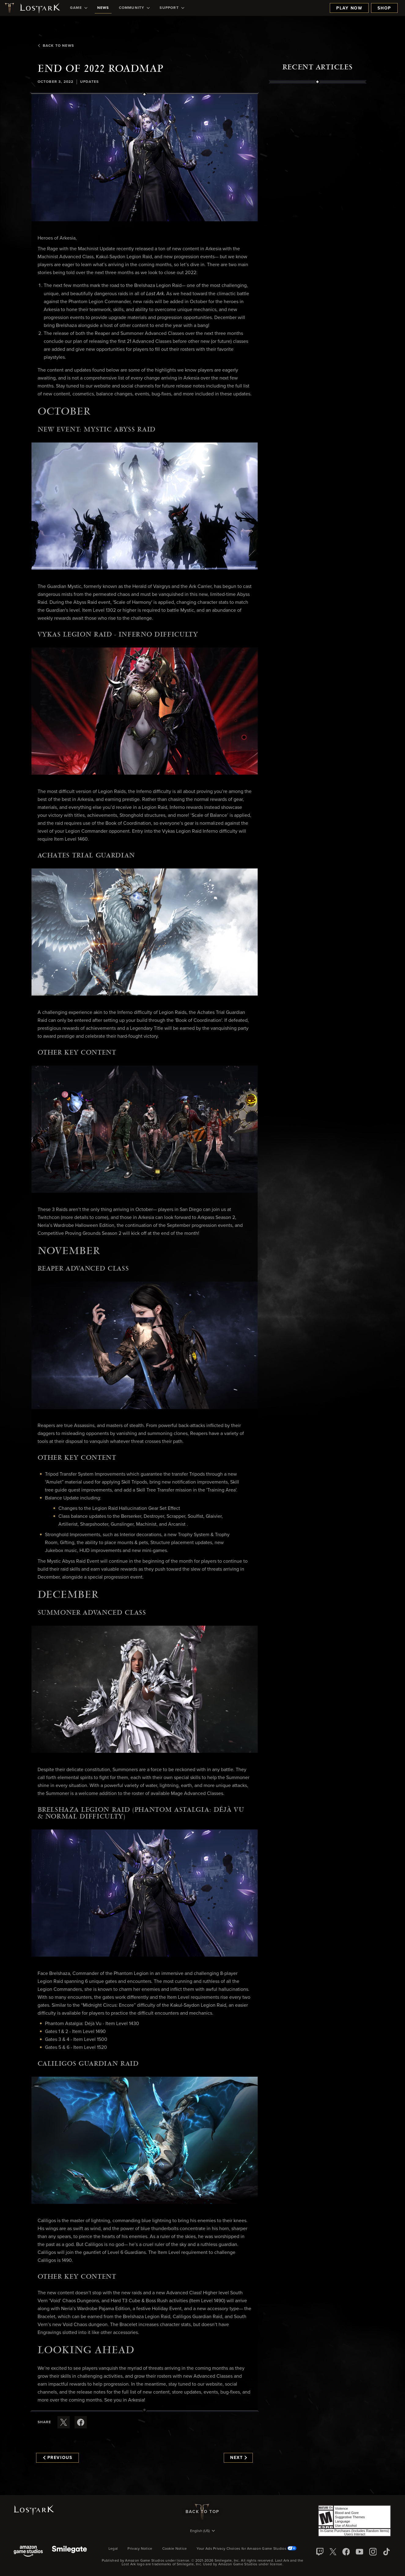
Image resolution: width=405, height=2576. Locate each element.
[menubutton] (202, 2531)
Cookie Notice (174, 2549)
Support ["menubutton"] (172, 8)
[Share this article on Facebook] (81, 2422)
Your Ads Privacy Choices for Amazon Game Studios (246, 2549)
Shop (384, 8)
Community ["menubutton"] (134, 8)
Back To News (55, 46)
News (103, 8)
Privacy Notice (139, 2549)
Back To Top (202, 2512)
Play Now (349, 8)
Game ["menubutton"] (78, 8)
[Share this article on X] (63, 2422)
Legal (113, 2549)
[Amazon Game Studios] (28, 2552)
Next (238, 2458)
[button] (144, 157)
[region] (317, 222)
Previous (57, 2458)
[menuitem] (78, 8)
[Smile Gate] (69, 2552)
